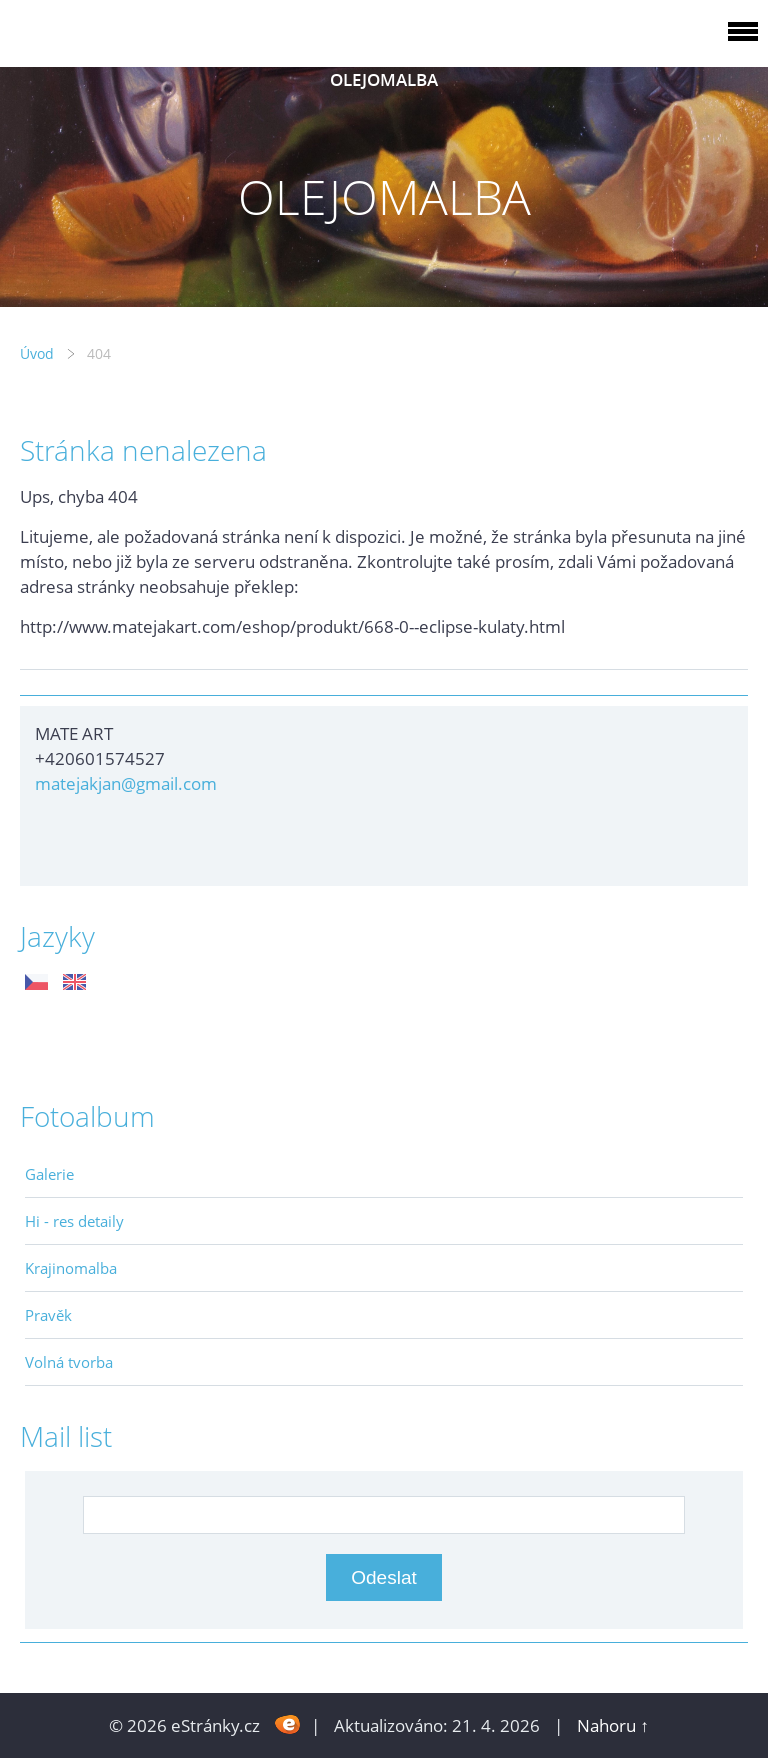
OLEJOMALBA (384, 79)
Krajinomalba (71, 1268)
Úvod (37, 353)
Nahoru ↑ (613, 1725)
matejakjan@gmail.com (126, 783)
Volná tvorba (69, 1362)
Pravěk (48, 1315)
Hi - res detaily (74, 1221)
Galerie (49, 1174)
